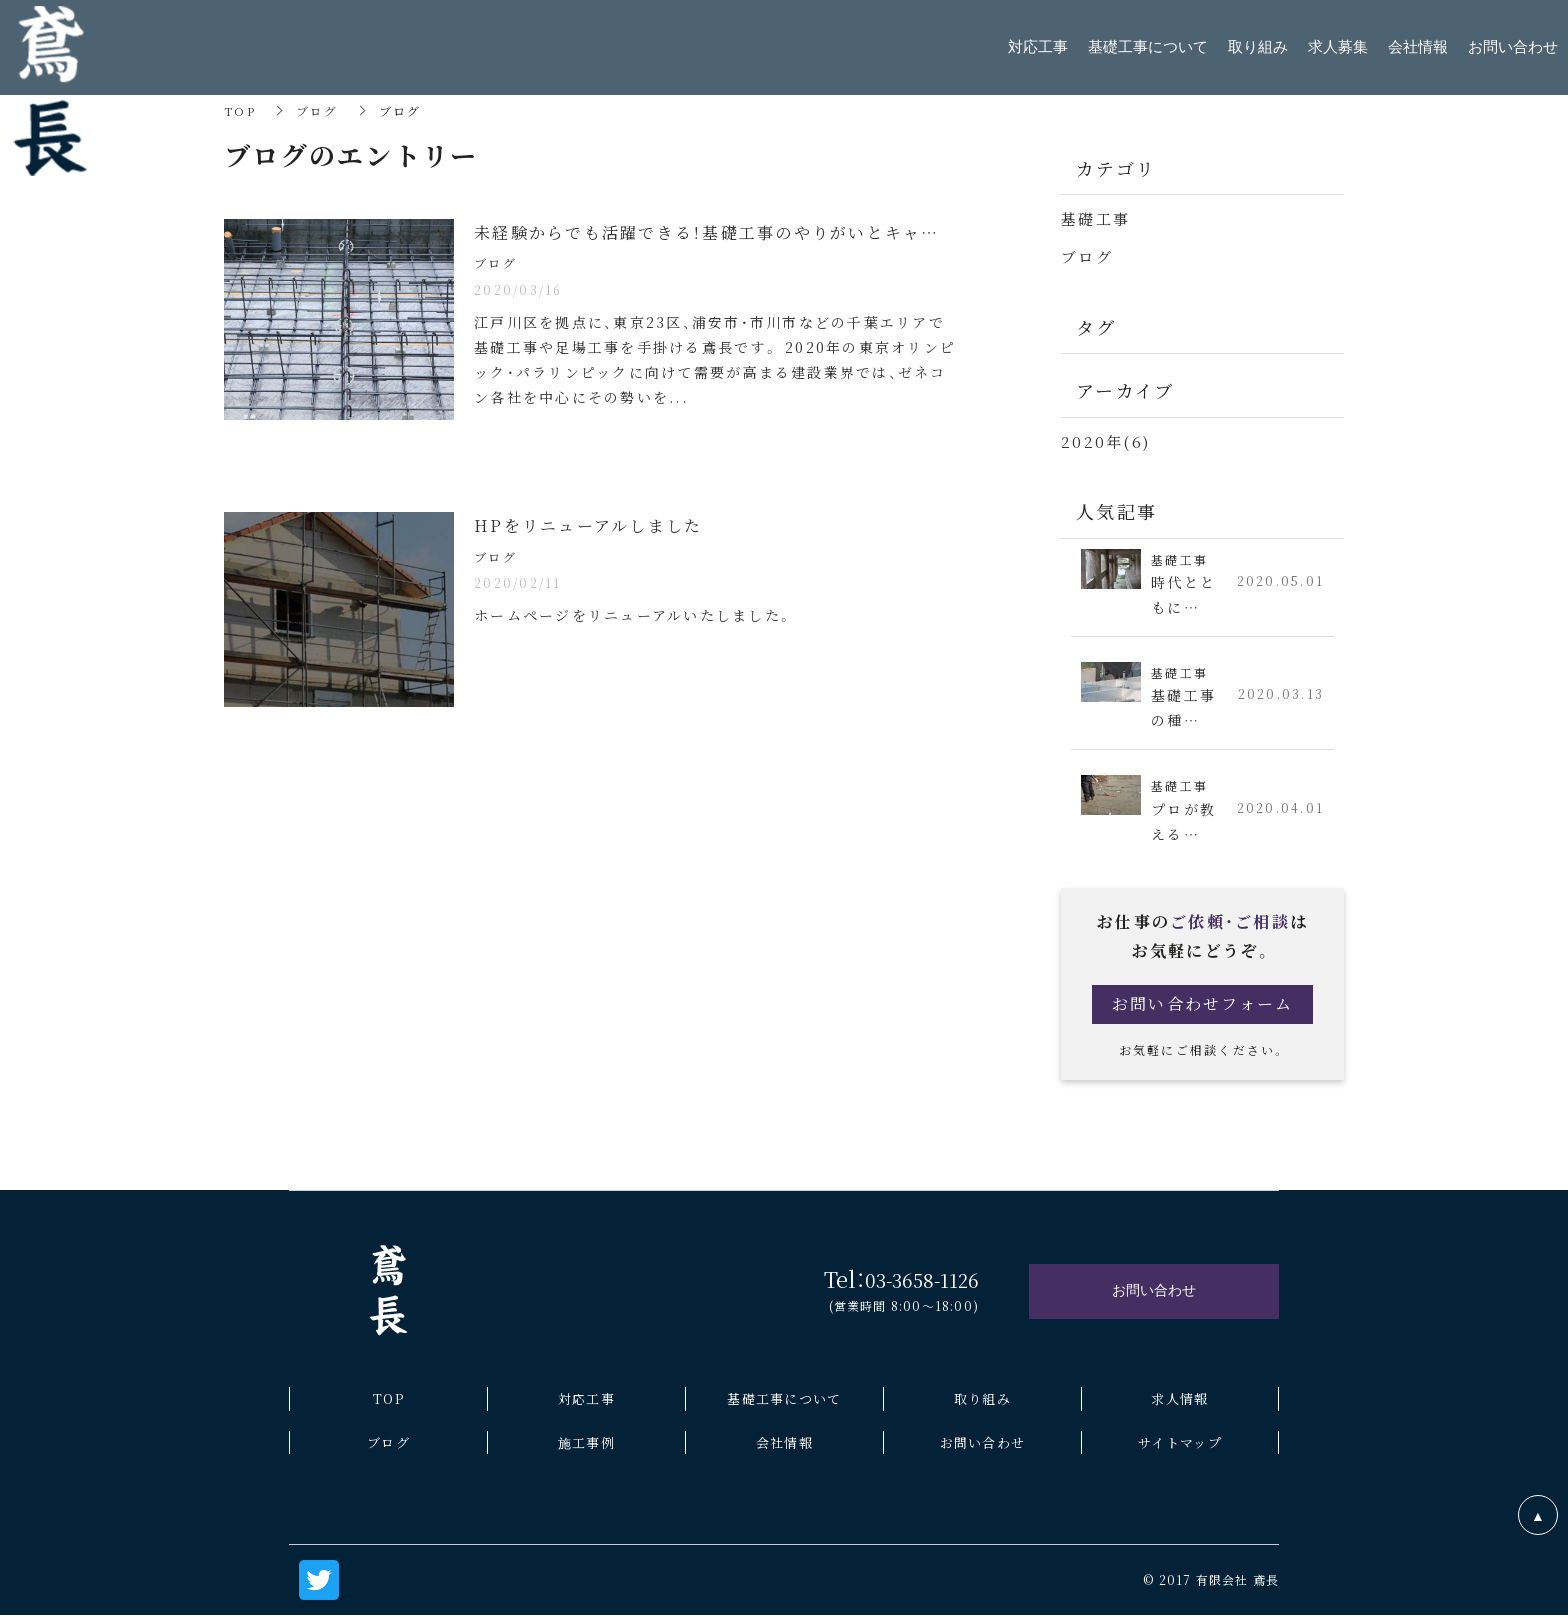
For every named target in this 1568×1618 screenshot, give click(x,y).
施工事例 (586, 1441)
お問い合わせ (983, 1441)
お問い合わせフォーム (1203, 1003)
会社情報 (784, 1441)
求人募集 (1338, 47)
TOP (240, 110)
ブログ (317, 110)
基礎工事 (1095, 218)
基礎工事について (784, 1398)
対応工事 (586, 1398)
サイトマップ (1180, 1441)
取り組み (982, 1398)
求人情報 (1179, 1398)
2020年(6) (1105, 439)
